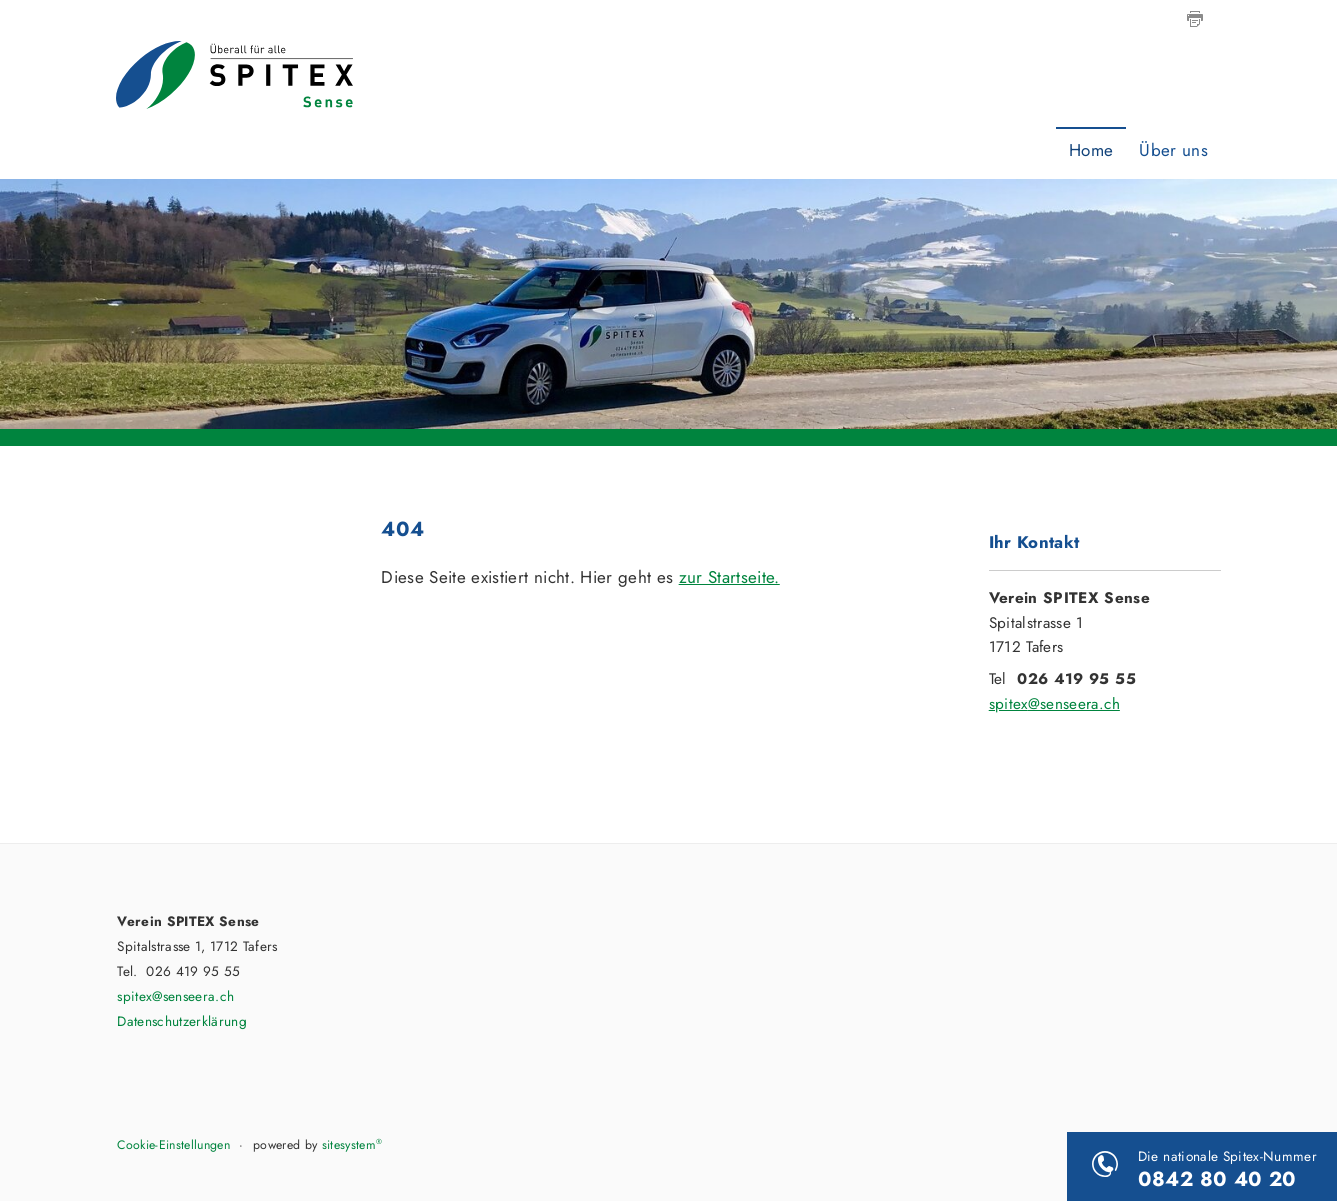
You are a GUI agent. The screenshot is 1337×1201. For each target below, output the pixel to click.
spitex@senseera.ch (1054, 704)
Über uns (1173, 150)
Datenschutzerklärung (182, 1021)
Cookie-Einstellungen (173, 1145)
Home (1091, 150)
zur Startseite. (729, 577)
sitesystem (352, 1145)
